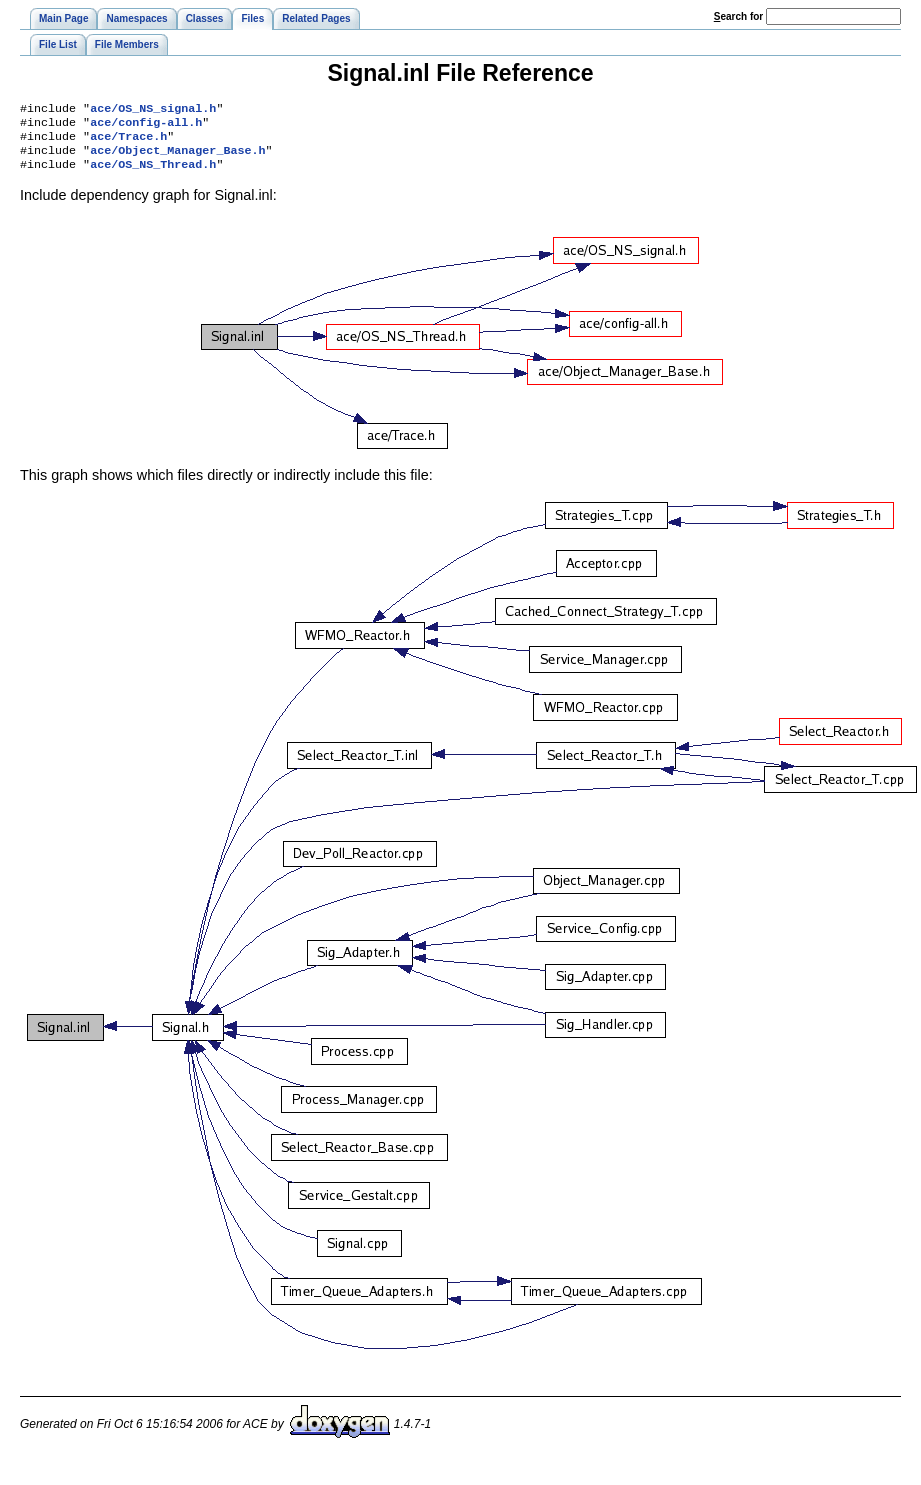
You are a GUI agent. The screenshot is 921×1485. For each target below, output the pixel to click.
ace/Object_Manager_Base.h (177, 158)
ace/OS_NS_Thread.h (153, 174)
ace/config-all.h (146, 126)
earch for (738, 16)
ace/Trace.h (128, 142)
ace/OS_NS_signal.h (153, 110)
